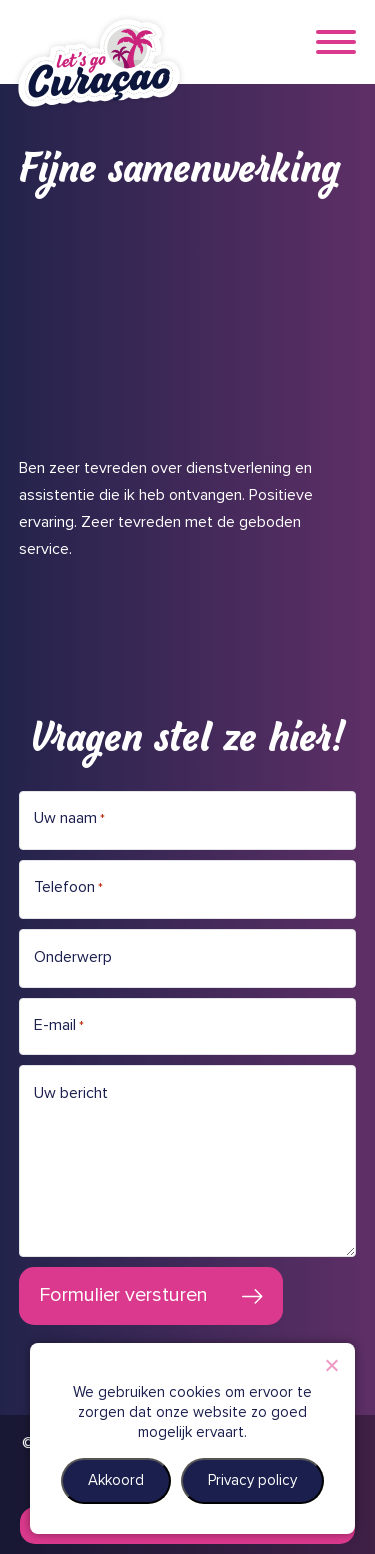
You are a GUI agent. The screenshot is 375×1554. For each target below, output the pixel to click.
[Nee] (331, 1365)
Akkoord (116, 1480)
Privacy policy (252, 1480)
